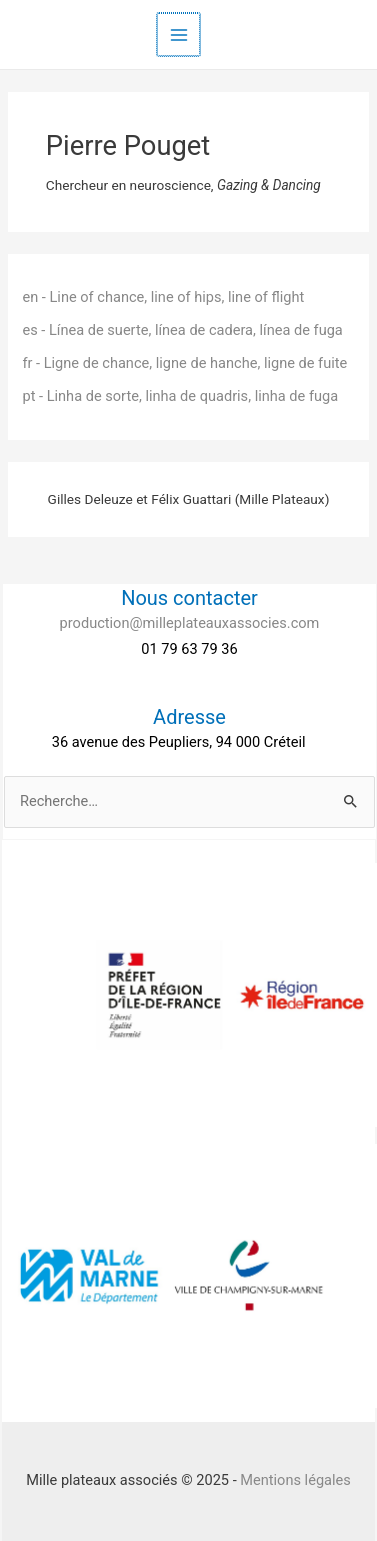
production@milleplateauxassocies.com (190, 623)
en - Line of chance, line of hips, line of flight (163, 297)
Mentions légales (295, 1480)
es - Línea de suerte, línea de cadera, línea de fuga (182, 330)
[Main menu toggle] (179, 35)
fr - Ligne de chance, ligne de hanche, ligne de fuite (184, 363)
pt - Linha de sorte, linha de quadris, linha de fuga (180, 396)
